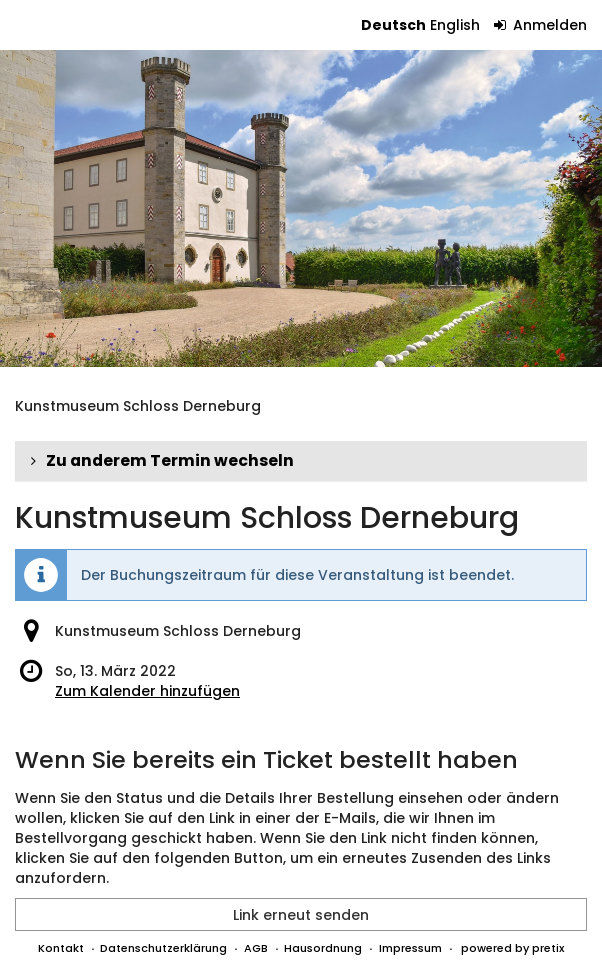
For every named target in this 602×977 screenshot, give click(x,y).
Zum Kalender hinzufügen (147, 691)
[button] (301, 461)
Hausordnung (323, 948)
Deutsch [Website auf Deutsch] (393, 25)
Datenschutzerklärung (163, 948)
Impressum (410, 948)
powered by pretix (512, 948)
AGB (256, 948)
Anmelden (541, 25)
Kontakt (61, 948)
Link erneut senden (301, 915)
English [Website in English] (455, 25)
